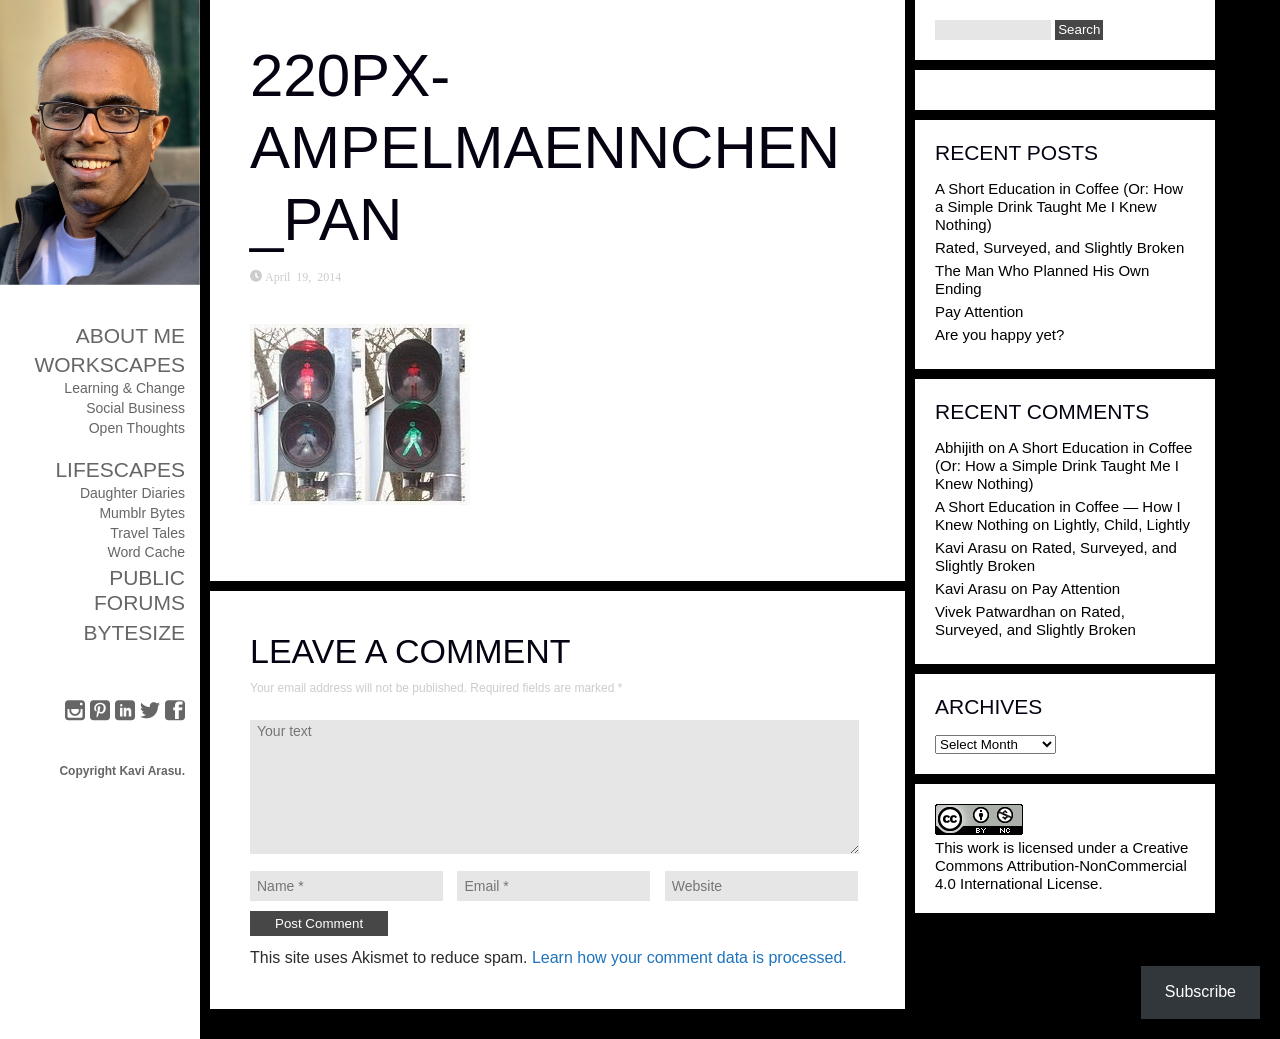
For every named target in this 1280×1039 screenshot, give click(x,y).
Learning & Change (124, 388)
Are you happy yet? (999, 334)
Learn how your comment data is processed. (689, 957)
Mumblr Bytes (142, 513)
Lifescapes (120, 469)
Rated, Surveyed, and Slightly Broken (1059, 247)
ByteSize (134, 632)
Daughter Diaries (132, 493)
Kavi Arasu (971, 547)
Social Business (135, 408)
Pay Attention (979, 311)
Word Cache (146, 552)
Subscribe (1200, 991)
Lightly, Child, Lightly (1121, 524)
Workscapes (109, 364)
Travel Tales (147, 533)
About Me (130, 335)
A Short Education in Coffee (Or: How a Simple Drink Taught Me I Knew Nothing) (1059, 206)
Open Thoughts (137, 428)
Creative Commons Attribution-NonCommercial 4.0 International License (1061, 865)
